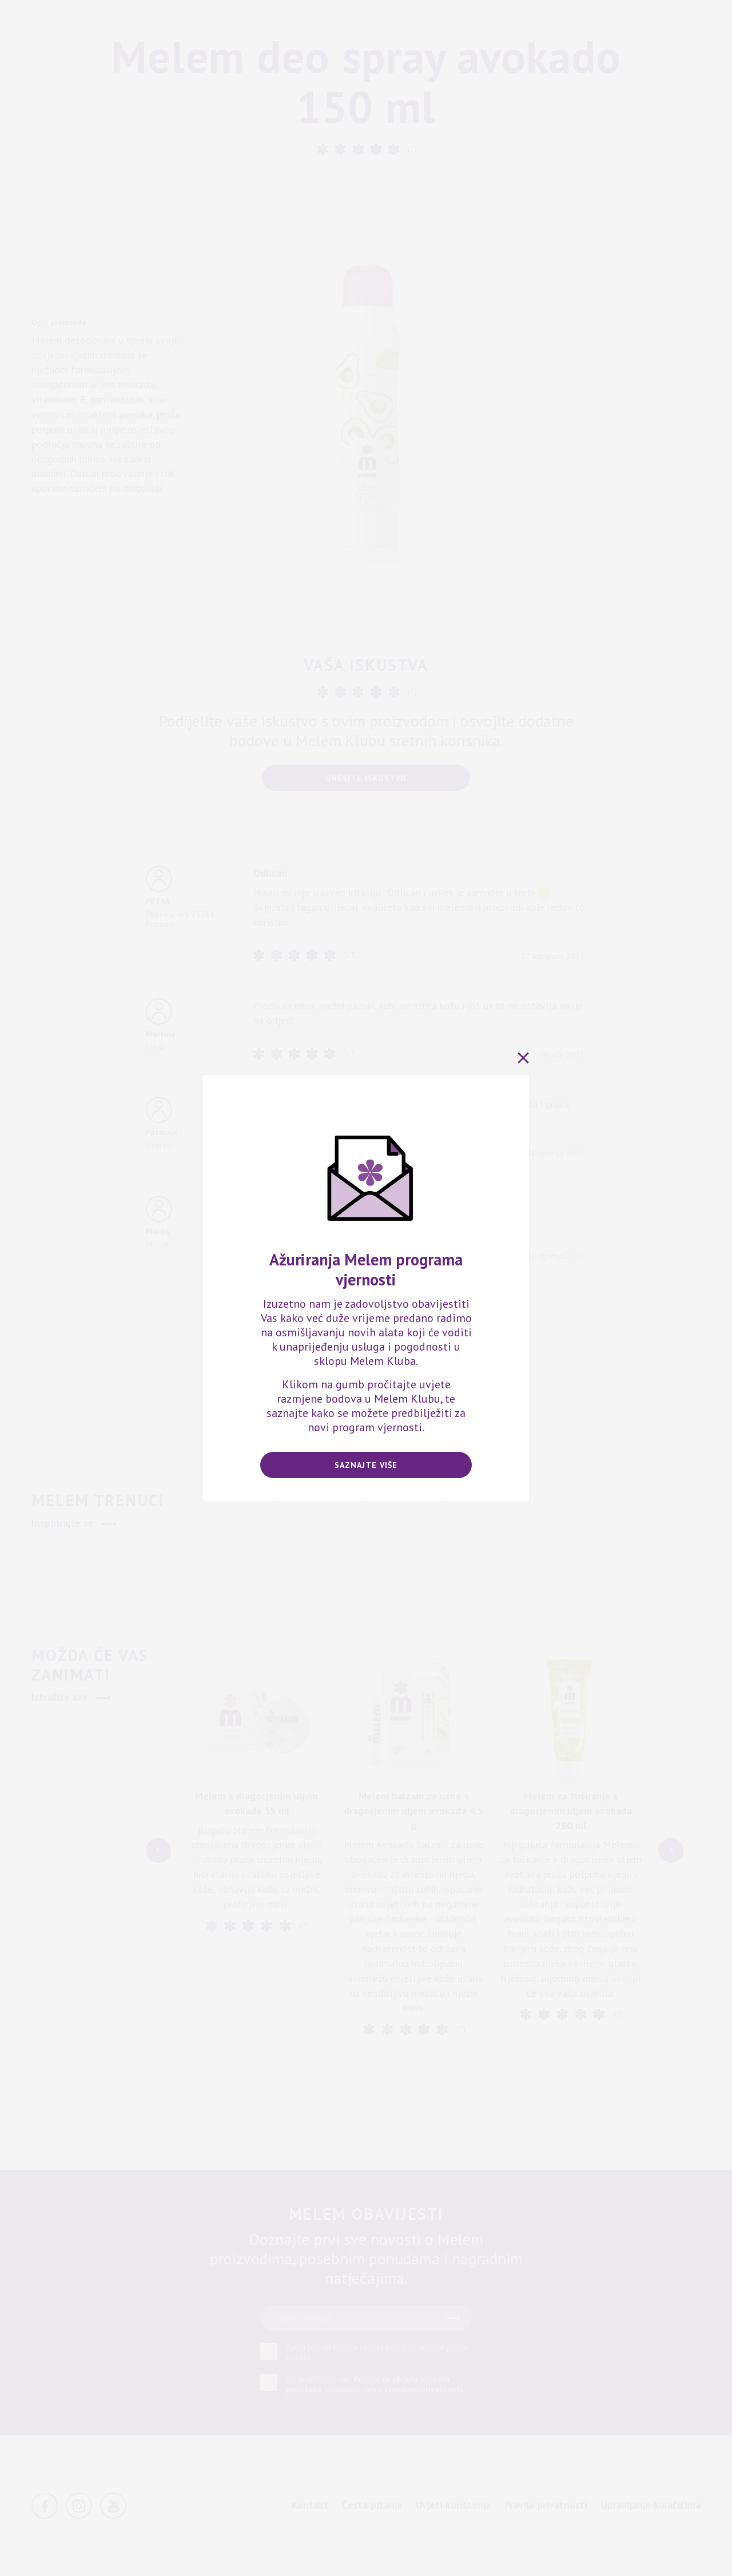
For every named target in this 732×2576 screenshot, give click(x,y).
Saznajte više (366, 1465)
